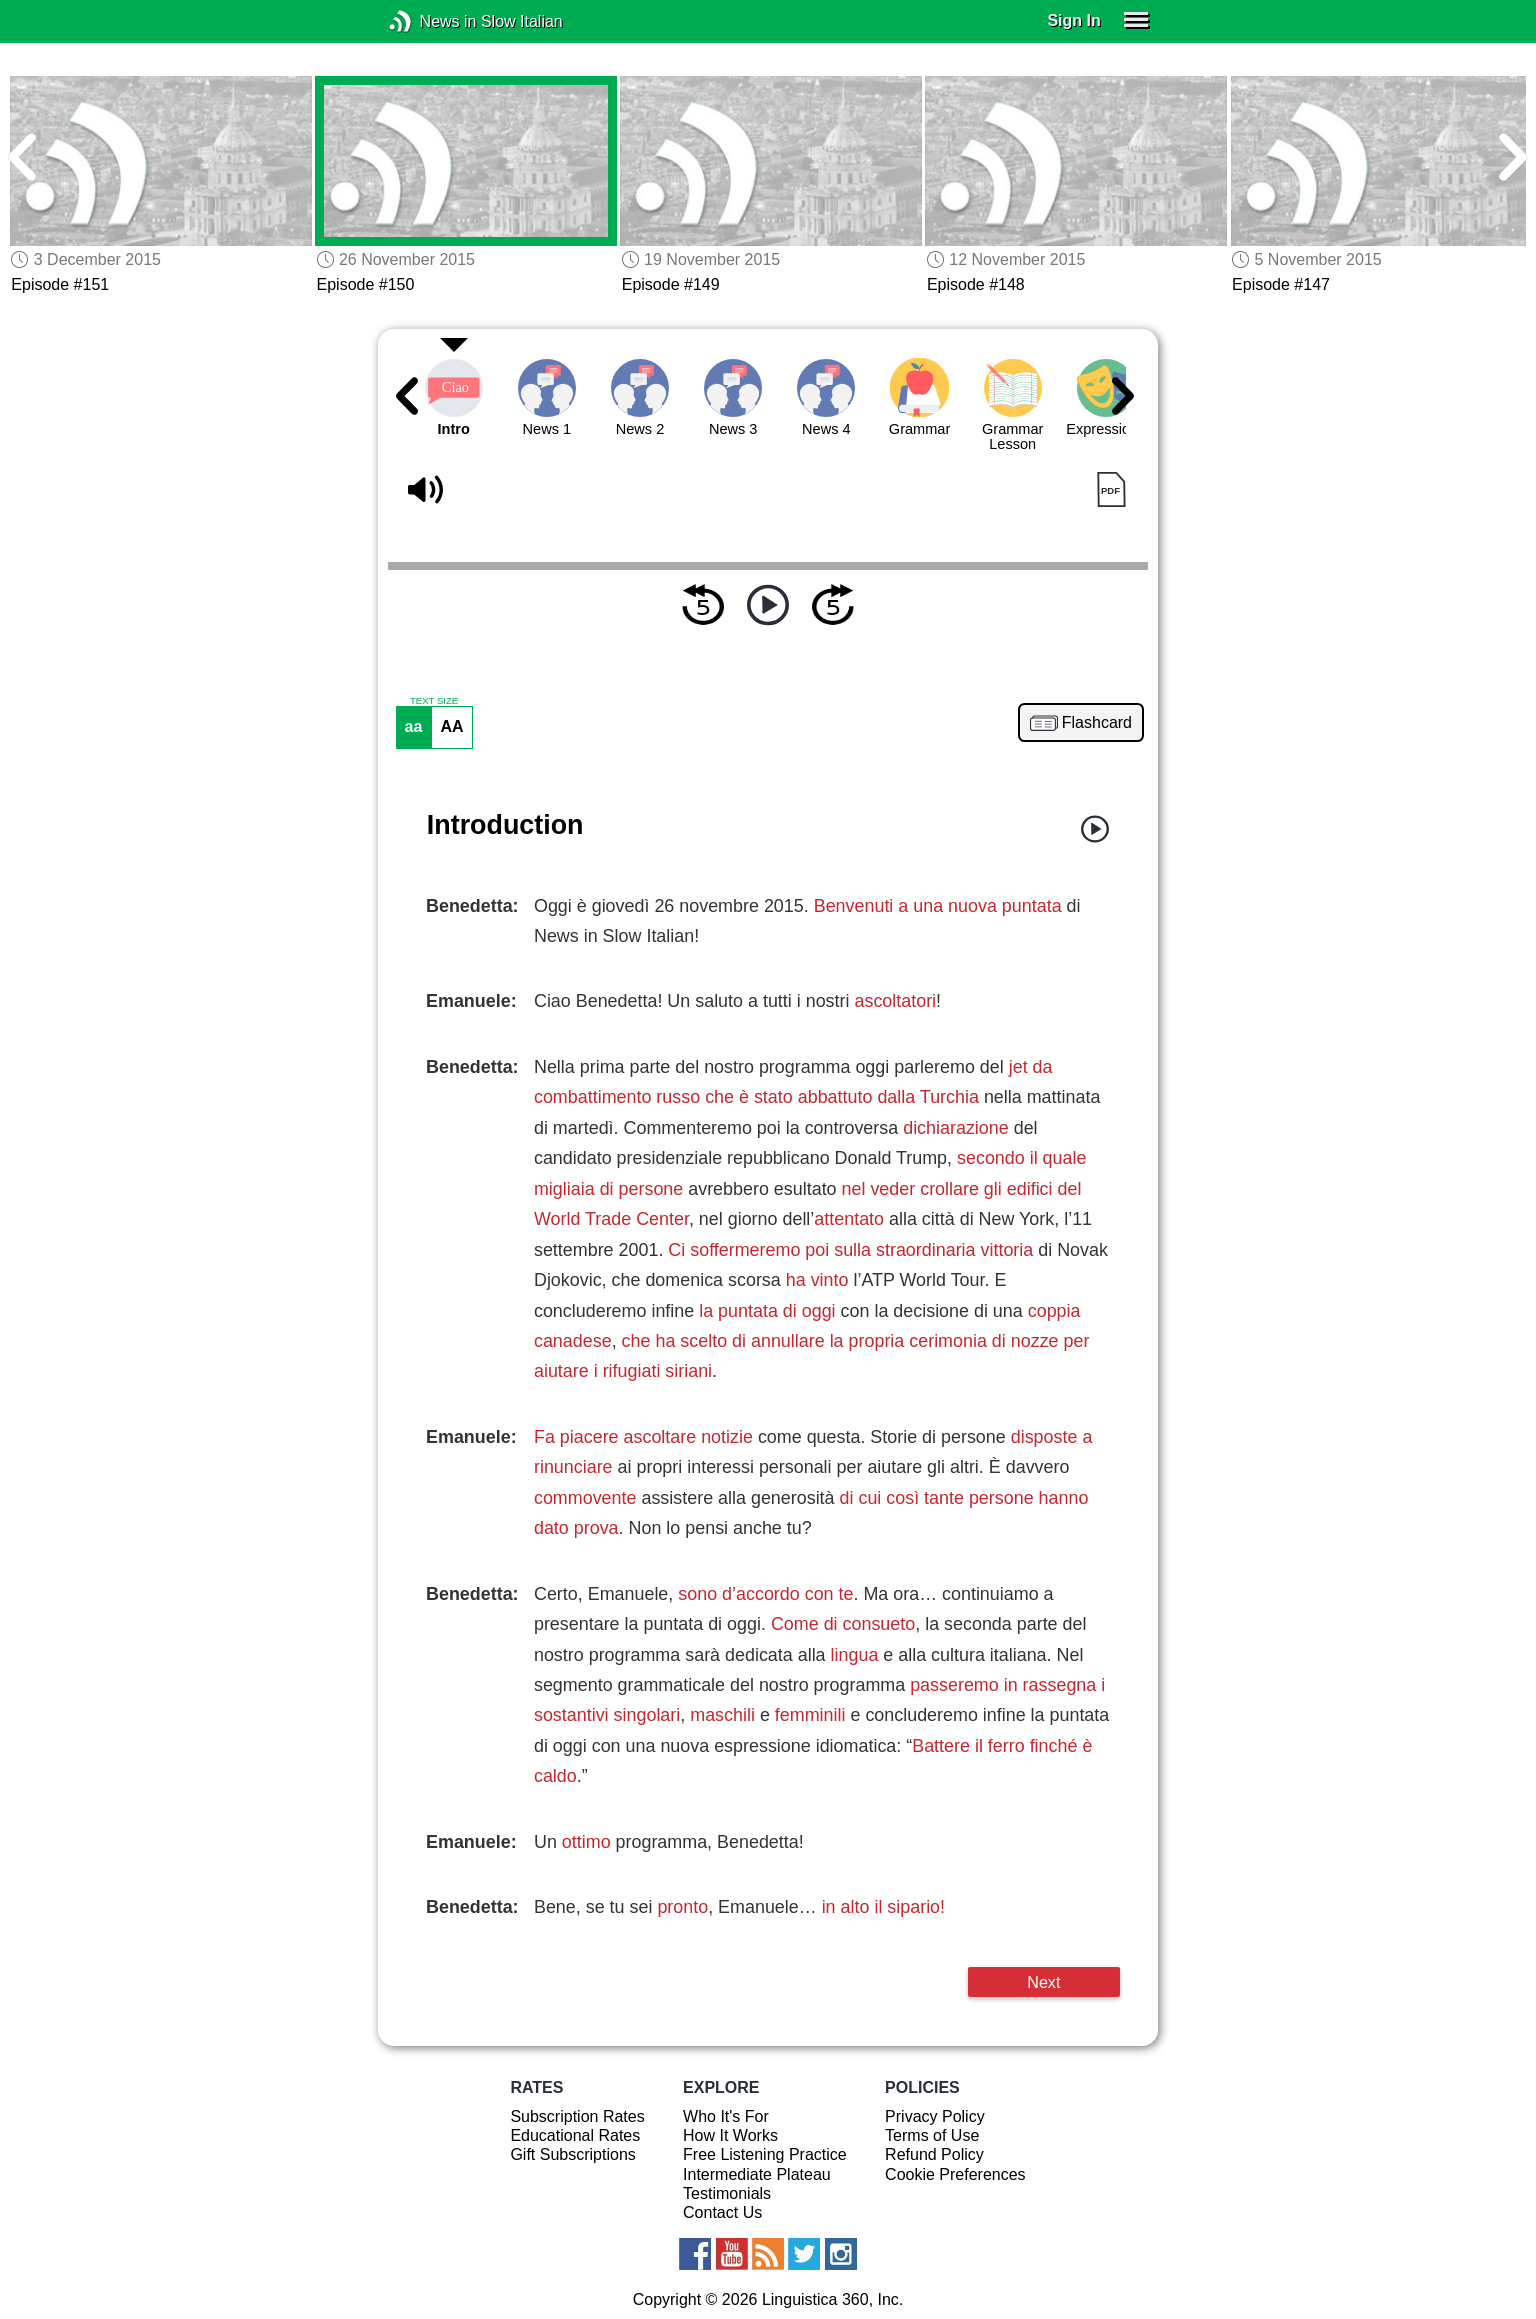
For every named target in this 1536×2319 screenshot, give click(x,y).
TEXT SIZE (434, 701)
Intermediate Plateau (757, 2174)
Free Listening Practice (765, 2154)
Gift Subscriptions (572, 2154)
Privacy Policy (935, 2116)
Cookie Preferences (955, 2174)
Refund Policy (934, 2154)
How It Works (730, 2135)
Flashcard (1097, 723)
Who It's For (726, 2116)
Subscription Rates (577, 2116)
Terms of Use (932, 2135)
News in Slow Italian (430, 21)
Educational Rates (575, 2135)
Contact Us (722, 2212)
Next (1043, 1982)
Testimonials (727, 2193)
